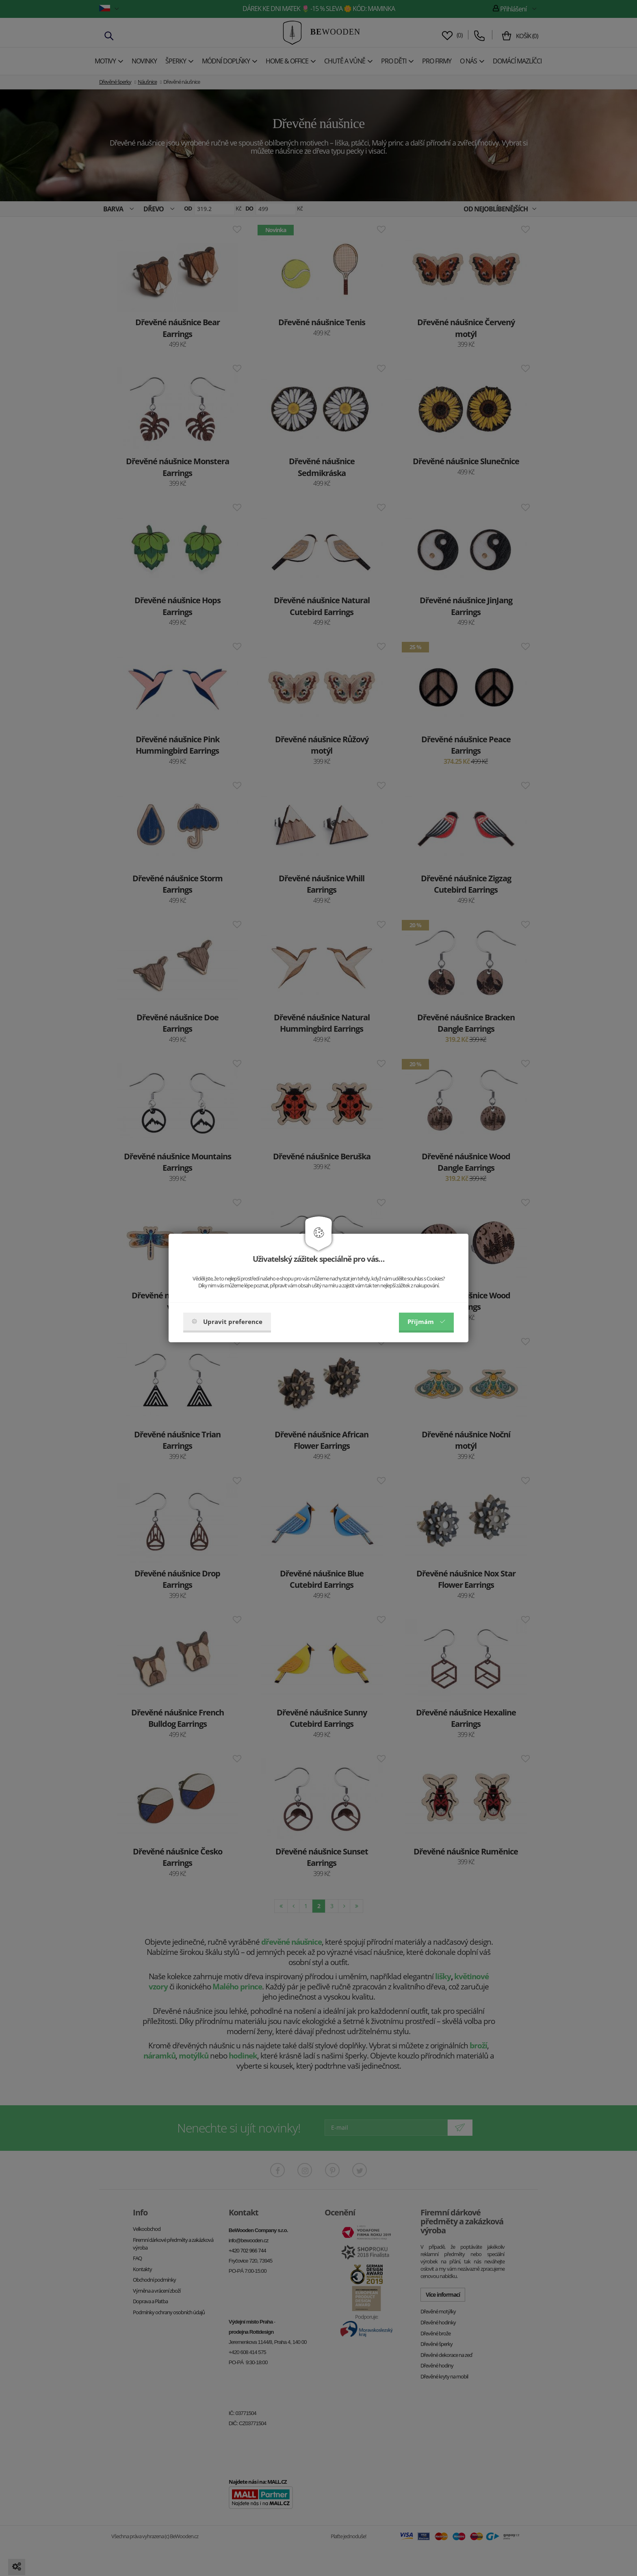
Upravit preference (227, 1321)
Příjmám (426, 1321)
